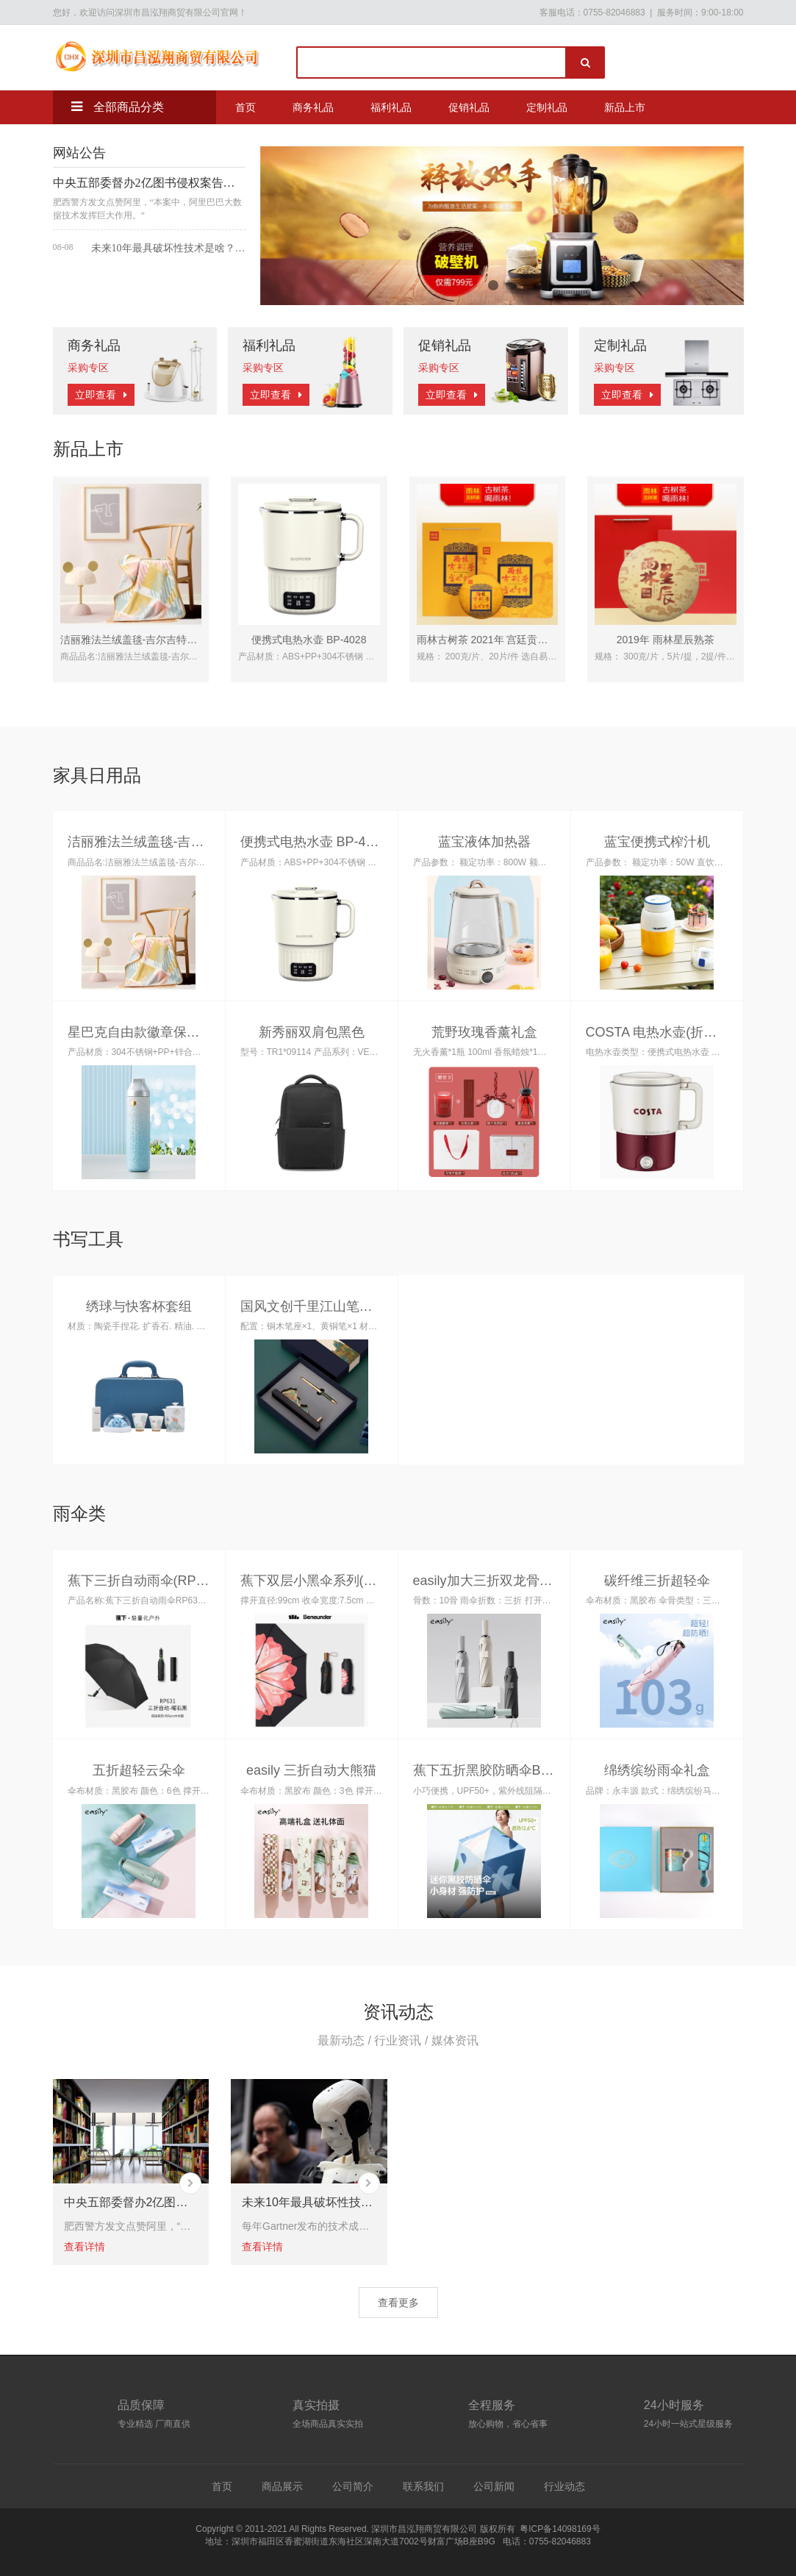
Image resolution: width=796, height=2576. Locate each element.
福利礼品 (391, 107)
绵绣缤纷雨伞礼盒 (657, 1770)
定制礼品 (546, 107)
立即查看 (101, 395)
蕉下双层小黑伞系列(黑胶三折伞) (337, 1580)
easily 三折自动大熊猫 (311, 1770)
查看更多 (398, 2302)
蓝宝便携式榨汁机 (657, 841)
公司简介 (352, 2486)
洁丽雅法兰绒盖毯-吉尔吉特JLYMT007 (148, 639)
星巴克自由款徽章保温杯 (140, 1032)
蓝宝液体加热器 (484, 841)
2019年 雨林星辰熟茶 (665, 639)
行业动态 (564, 2486)
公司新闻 (493, 2486)
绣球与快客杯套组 (139, 1306)
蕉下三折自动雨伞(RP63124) (152, 1580)
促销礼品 (469, 107)
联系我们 (423, 2486)
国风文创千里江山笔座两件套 (326, 1306)
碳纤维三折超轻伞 (657, 1580)
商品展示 (282, 2486)
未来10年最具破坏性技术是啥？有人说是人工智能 (168, 248)
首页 (245, 107)
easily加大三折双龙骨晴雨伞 (496, 1580)
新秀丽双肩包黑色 (312, 1032)
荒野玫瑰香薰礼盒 (484, 1032)
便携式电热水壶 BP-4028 (308, 639)
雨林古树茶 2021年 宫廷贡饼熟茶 (493, 639)
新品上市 (624, 107)
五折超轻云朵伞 (139, 1770)
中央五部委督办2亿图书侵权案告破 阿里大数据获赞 (149, 182)
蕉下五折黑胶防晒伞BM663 (493, 1770)
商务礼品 (313, 107)
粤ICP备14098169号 (560, 2529)
